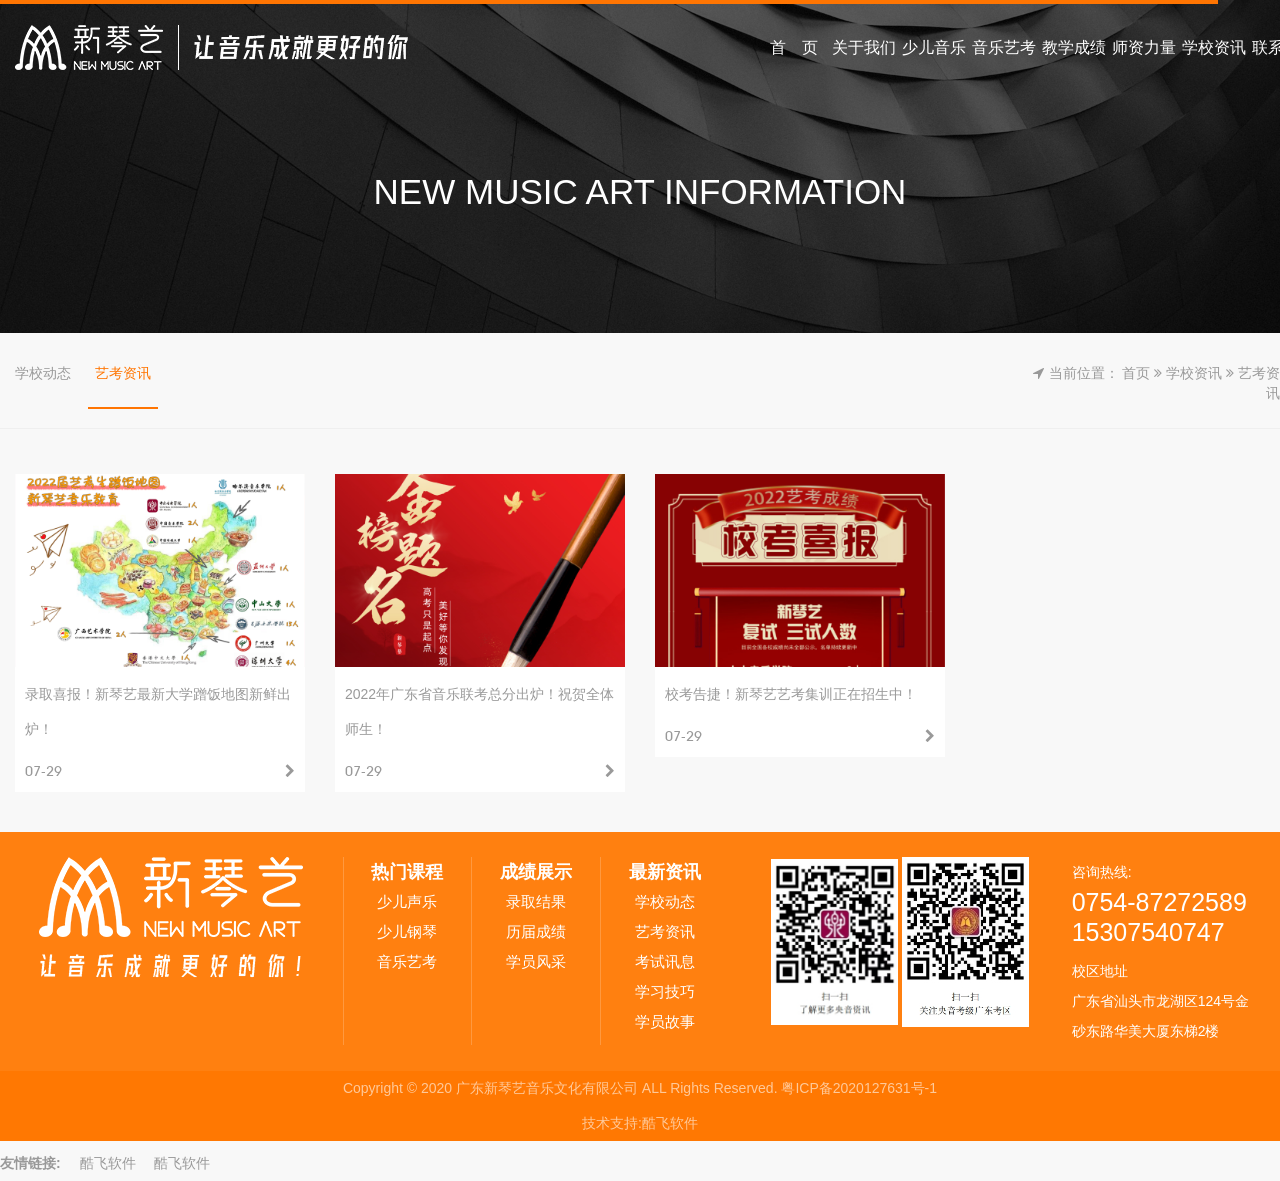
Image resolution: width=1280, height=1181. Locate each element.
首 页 (794, 47)
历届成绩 (536, 931)
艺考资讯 (123, 373)
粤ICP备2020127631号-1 (859, 1088)
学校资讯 (1214, 47)
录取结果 (536, 901)
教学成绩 (1074, 47)
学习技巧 (665, 991)
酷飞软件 (108, 1163)
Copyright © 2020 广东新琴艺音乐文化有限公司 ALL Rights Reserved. (562, 1088)
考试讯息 (665, 961)
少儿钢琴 (407, 931)
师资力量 (1144, 47)
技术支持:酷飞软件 (640, 1123)
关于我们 (864, 47)
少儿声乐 (407, 901)
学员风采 (536, 961)
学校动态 (43, 373)
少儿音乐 (934, 47)
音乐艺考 (1004, 47)
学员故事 (665, 1021)
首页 (1136, 373)
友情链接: (30, 1163)
